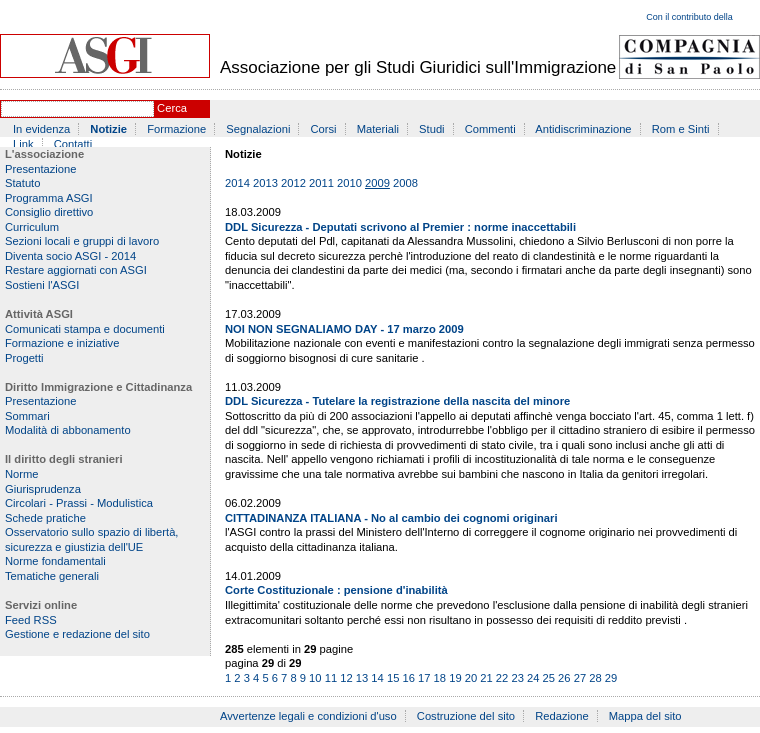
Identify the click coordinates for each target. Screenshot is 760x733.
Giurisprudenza (43, 489)
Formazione (176, 129)
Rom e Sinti (681, 129)
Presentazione (41, 169)
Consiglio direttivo (49, 212)
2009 (377, 183)
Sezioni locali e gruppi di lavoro (82, 241)
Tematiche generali (52, 576)
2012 (293, 183)
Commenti (490, 129)
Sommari (27, 416)
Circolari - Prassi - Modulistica (79, 503)
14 (377, 678)
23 (517, 678)
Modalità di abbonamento (68, 430)
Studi (432, 129)
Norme (22, 474)
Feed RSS (31, 620)
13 (362, 678)
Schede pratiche (45, 518)
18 (440, 678)
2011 (321, 183)
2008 (405, 183)
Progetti (24, 358)
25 (549, 678)
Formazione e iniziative (62, 343)
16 (408, 678)
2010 (349, 183)
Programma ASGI (49, 198)
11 (331, 678)
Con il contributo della (689, 17)
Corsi (324, 129)
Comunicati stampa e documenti (85, 329)
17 (424, 678)
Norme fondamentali (55, 561)
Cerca (172, 108)
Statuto (22, 183)
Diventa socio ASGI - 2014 (70, 256)
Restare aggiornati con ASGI (76, 270)
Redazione (562, 716)
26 (564, 678)
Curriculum (32, 227)
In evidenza (41, 129)
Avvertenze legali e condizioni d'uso (308, 716)
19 (455, 678)
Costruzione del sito (466, 716)
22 (502, 678)
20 (471, 678)
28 (595, 678)
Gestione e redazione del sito (77, 634)
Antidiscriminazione (583, 129)
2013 (265, 183)
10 (315, 678)
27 (580, 678)
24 (533, 678)
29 (611, 678)
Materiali (378, 129)
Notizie (108, 129)
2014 (237, 183)
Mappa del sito (645, 716)
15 (393, 678)
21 (486, 678)
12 (346, 678)
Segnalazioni (258, 129)
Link (23, 144)
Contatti (73, 144)
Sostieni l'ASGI (42, 285)
